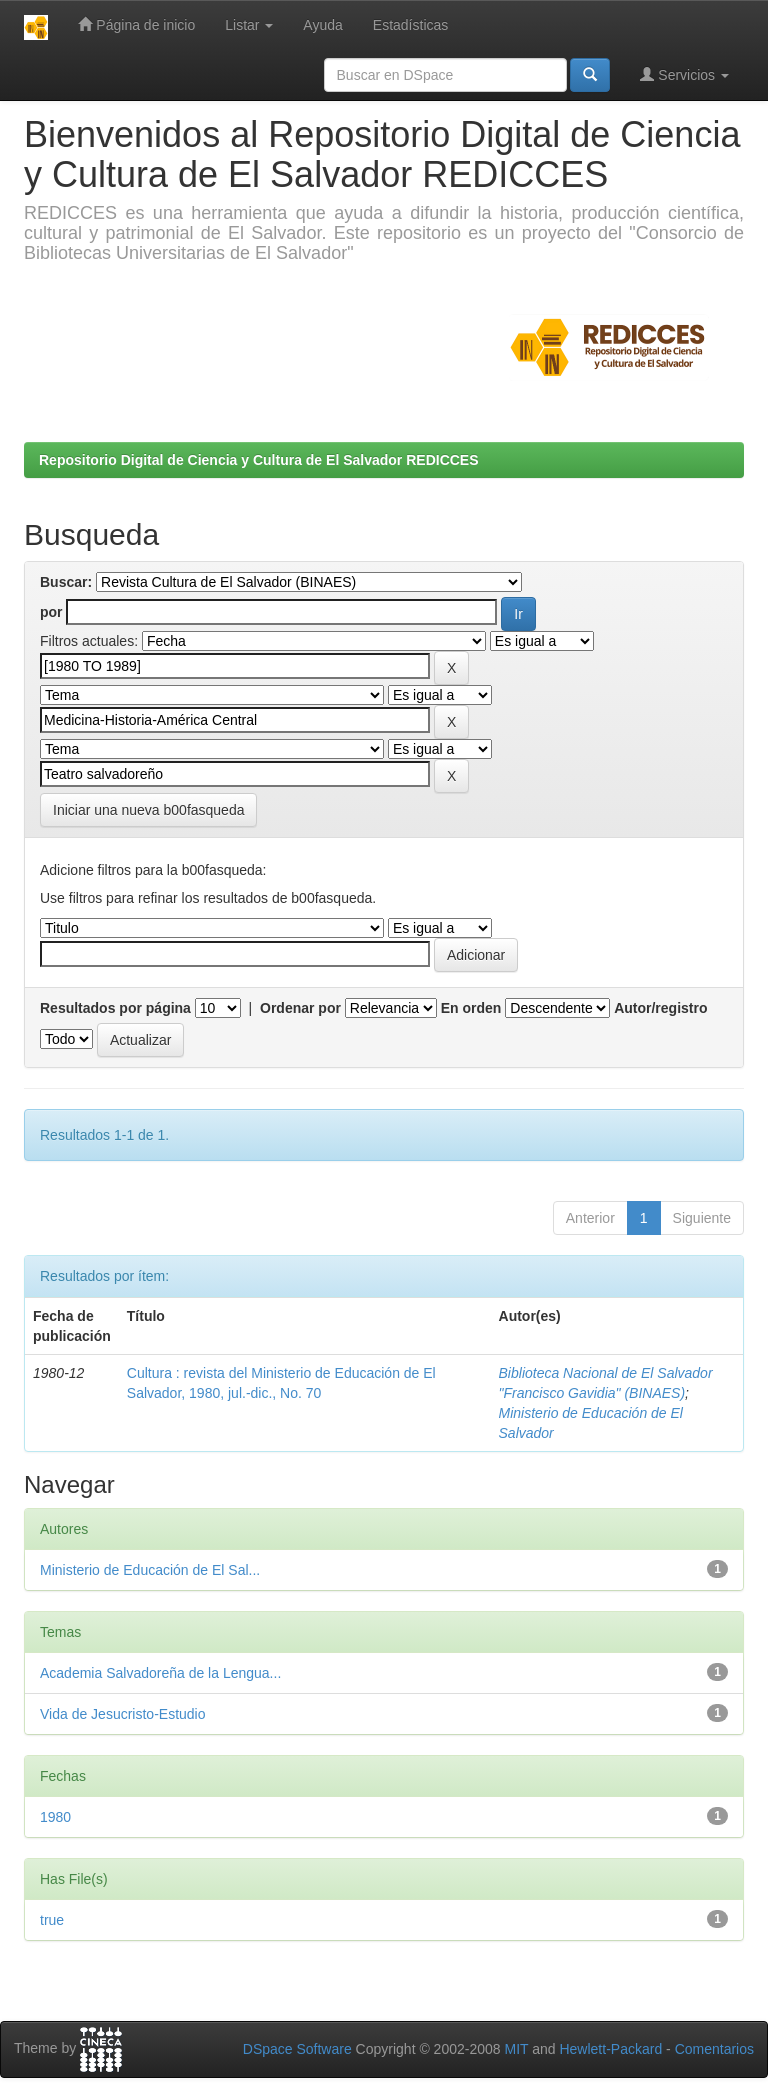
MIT (516, 2049)
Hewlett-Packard (610, 2049)
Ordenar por (300, 1008)
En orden (471, 1008)
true (52, 1920)
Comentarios (714, 2049)
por (51, 612)
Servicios (684, 74)
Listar (249, 25)
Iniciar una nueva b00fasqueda (148, 810)
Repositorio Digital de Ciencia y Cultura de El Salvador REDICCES (259, 460)
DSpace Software (297, 2049)
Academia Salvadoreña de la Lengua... (160, 1673)
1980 (55, 1817)
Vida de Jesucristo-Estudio (123, 1714)
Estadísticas (410, 25)
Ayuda (322, 25)
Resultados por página (115, 1008)
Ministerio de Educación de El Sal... (150, 1570)
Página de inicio (136, 24)
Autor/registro (660, 1008)
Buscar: (66, 582)
